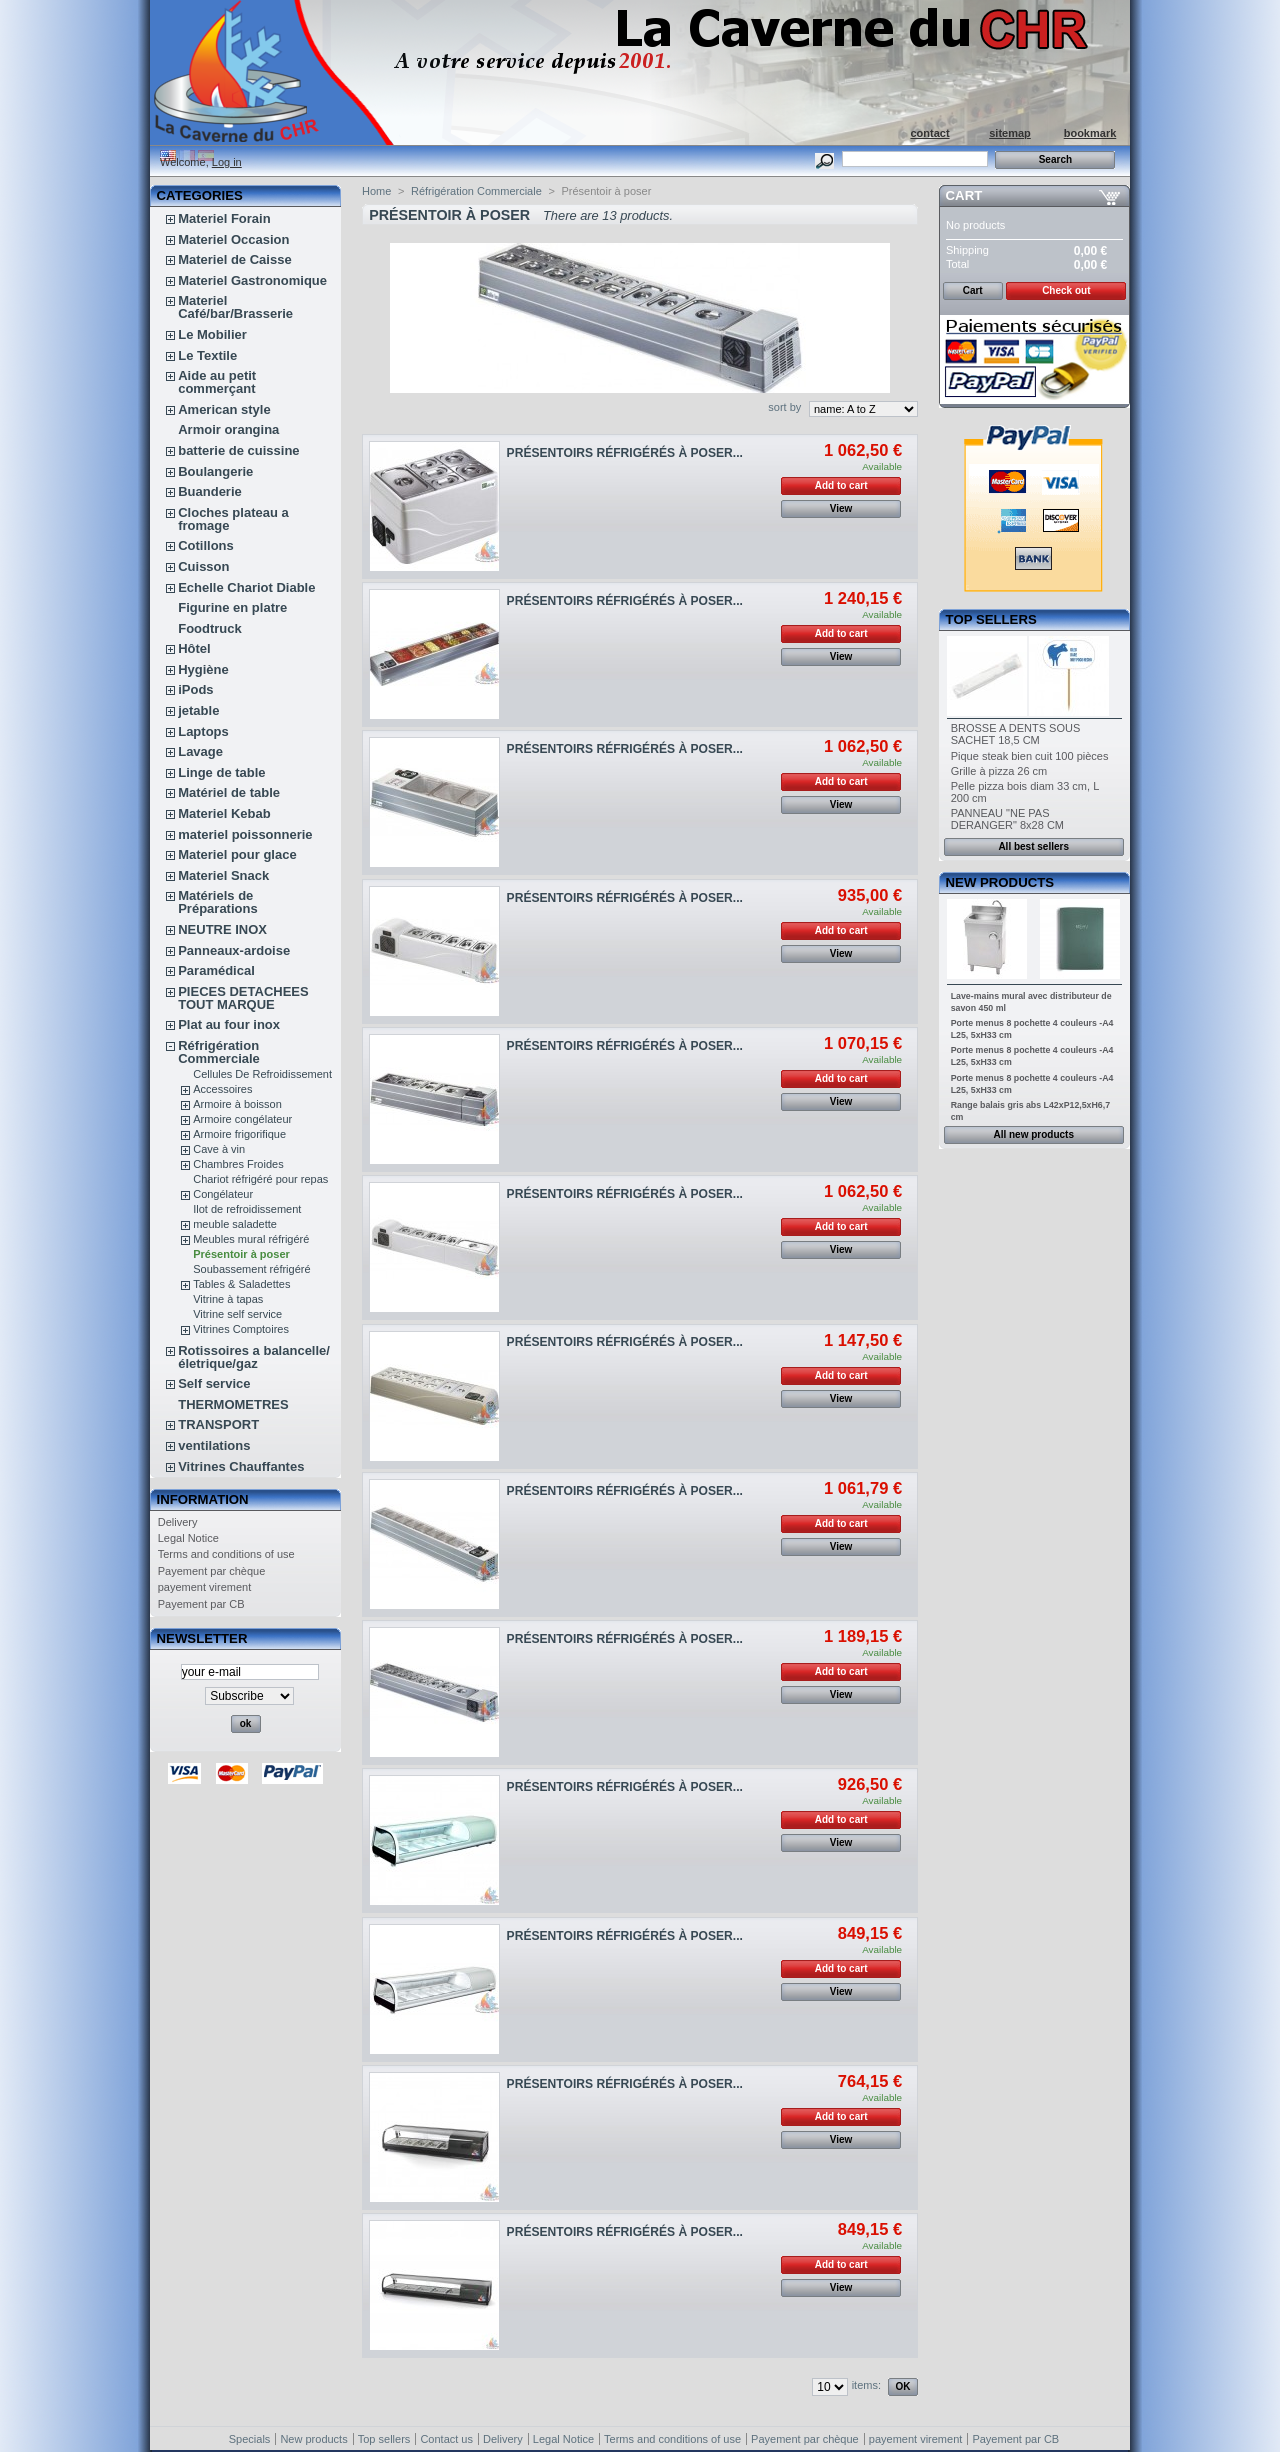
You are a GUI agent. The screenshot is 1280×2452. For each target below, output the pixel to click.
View (841, 508)
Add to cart (841, 485)
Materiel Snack (223, 875)
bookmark (1090, 133)
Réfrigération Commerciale (219, 1052)
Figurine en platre (232, 607)
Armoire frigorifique (239, 1134)
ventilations (214, 1445)
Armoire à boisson (237, 1104)
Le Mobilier (212, 334)
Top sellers (991, 619)
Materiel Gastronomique (252, 280)
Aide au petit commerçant (217, 382)
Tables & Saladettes (241, 1284)
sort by (784, 407)
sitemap (1010, 133)
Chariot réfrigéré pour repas (260, 1179)
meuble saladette (235, 1224)
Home (376, 191)
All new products (1033, 1134)
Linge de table (221, 772)
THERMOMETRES (233, 1404)
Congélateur (223, 1194)
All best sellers (1033, 846)
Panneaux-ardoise (234, 950)
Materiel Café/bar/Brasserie (235, 307)
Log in (227, 162)
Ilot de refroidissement (247, 1209)
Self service (214, 1383)
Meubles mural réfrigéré (251, 1239)
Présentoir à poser (241, 1254)
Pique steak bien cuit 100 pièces (1030, 756)
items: (866, 2385)
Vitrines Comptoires (241, 1329)
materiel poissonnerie (245, 834)
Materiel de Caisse (234, 259)
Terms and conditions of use (226, 1554)
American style (224, 409)
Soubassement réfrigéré (251, 1269)
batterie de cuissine (238, 450)
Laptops (203, 731)
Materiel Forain (224, 218)
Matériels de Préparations (217, 902)
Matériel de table (229, 792)
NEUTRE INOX (222, 929)
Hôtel (194, 648)
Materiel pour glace (237, 854)
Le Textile (207, 355)
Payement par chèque (212, 1571)
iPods (195, 689)
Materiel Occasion (233, 239)
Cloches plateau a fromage (233, 519)
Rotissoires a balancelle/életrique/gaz (254, 1357)
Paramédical (216, 970)
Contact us (446, 2439)
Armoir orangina (228, 429)
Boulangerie (215, 471)
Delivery (178, 1522)
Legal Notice (188, 1538)
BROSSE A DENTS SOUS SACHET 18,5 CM (1016, 734)
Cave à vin (219, 1149)
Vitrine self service (237, 1314)
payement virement (205, 1587)
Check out (1066, 290)
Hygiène (203, 669)
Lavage (200, 751)
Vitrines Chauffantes (241, 1466)
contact (929, 133)
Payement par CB (201, 1604)
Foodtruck (210, 628)
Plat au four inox (229, 1024)
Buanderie (210, 491)
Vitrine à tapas (228, 1299)
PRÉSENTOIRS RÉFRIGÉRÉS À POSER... (625, 453)
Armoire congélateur (242, 1119)
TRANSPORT (218, 1424)
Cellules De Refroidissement (262, 1074)
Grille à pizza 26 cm (999, 771)
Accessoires (222, 1089)
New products (1000, 882)
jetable (198, 710)
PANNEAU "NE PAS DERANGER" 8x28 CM (1007, 819)
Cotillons (206, 545)
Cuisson (203, 566)
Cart (964, 195)
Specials (250, 2439)
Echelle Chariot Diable (246, 587)
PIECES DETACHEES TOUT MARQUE (243, 998)
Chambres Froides (238, 1164)
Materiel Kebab (224, 813)
